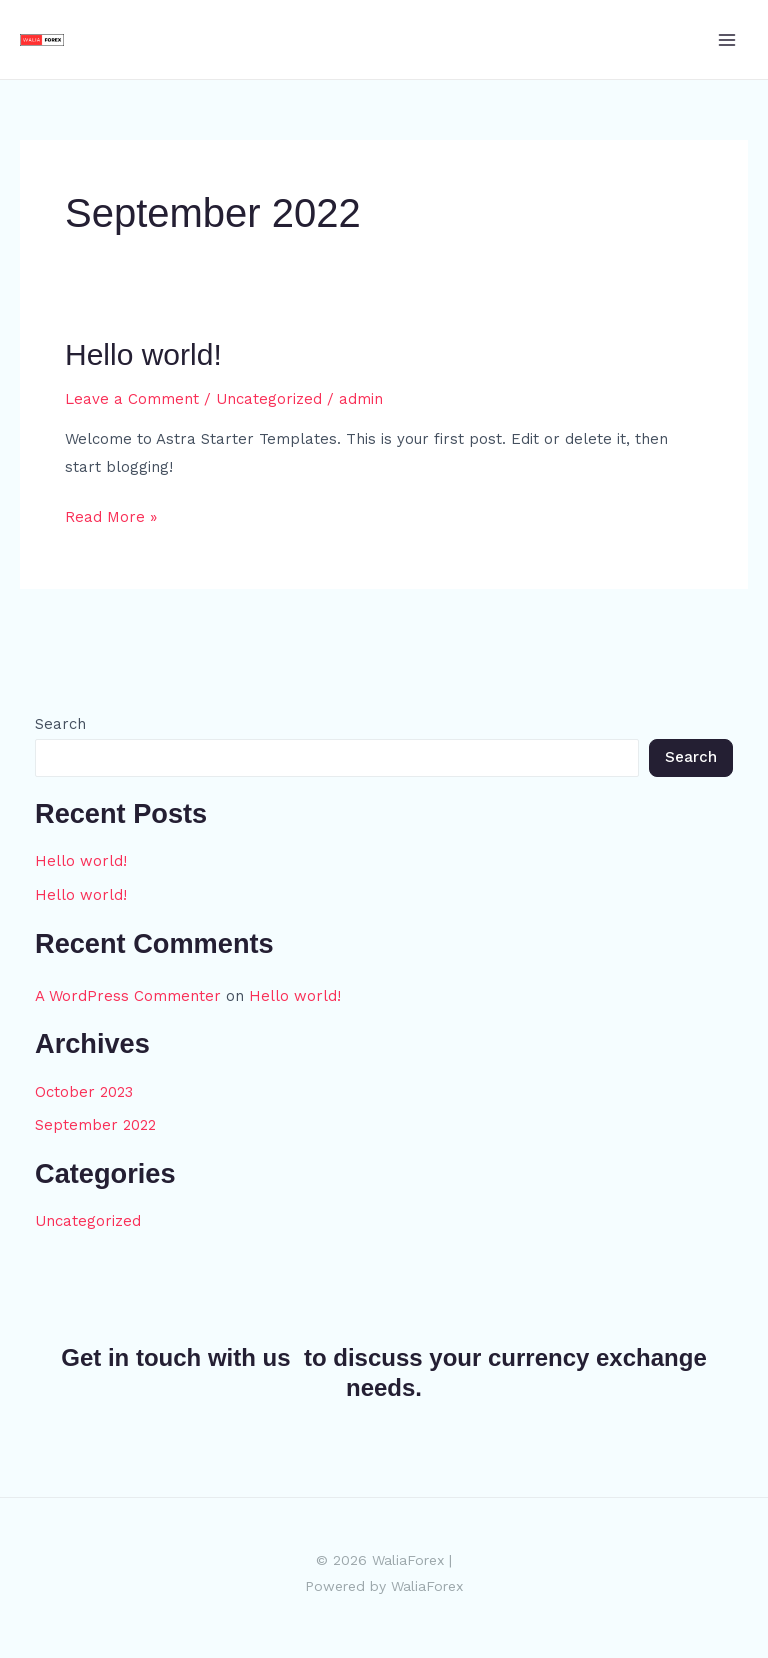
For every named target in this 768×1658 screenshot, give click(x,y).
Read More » (111, 515)
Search (60, 724)
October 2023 (84, 1092)
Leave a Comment (132, 399)
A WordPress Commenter (128, 996)
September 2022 (95, 1125)
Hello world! (143, 354)
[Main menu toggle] (727, 39)
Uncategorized (269, 399)
